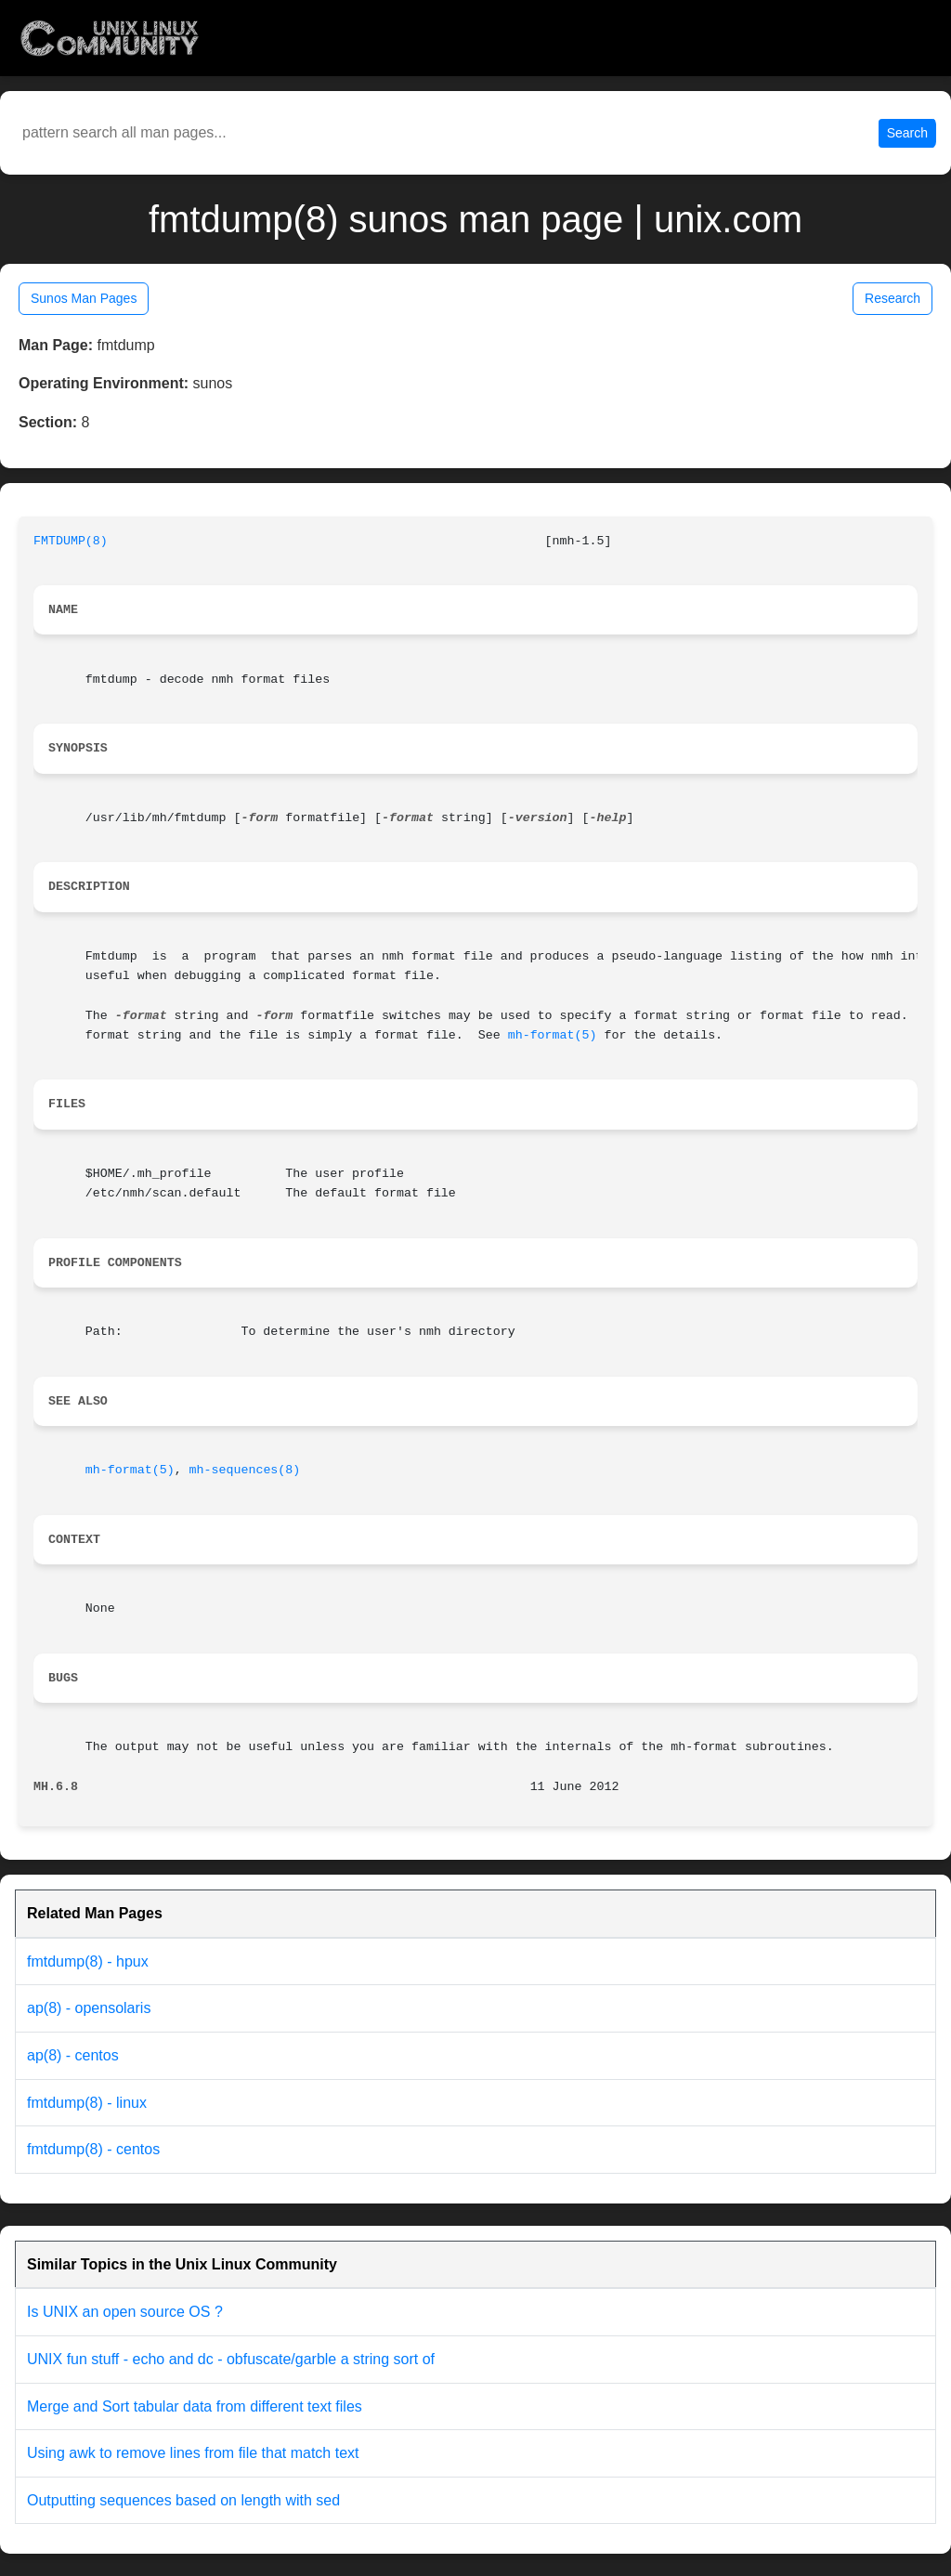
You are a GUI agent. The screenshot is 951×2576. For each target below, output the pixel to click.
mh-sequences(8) (245, 1470)
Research (892, 298)
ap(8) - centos (73, 2055)
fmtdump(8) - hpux (88, 1961)
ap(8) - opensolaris (88, 2008)
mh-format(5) (552, 1035)
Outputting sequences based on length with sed (183, 2500)
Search (907, 132)
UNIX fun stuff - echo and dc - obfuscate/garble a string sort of (231, 2359)
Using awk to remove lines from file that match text (192, 2453)
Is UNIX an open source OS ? (125, 2312)
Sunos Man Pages (84, 298)
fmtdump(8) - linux (87, 2103)
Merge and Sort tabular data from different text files (194, 2406)
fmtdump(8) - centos (93, 2149)
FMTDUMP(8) (70, 541)
